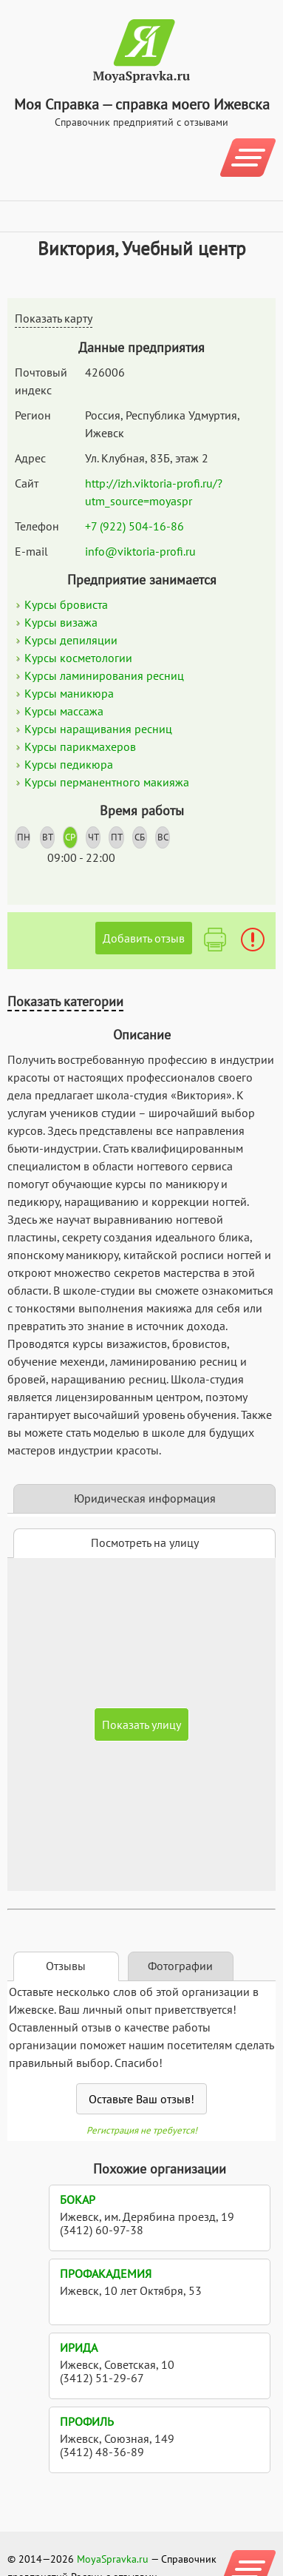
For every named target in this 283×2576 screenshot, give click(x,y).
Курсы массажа (63, 711)
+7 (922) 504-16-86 (134, 526)
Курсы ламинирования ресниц (104, 675)
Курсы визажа (61, 622)
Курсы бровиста (66, 604)
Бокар (77, 2199)
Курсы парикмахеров (80, 746)
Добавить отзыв (144, 938)
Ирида (79, 2347)
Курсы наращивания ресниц (98, 728)
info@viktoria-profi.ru (140, 551)
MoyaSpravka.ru (113, 2559)
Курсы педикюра (68, 764)
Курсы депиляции (70, 640)
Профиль (87, 2421)
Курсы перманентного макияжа (106, 782)
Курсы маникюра (69, 693)
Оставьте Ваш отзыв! (141, 2098)
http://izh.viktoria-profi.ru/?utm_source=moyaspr (153, 492)
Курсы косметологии (78, 657)
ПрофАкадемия (105, 2273)
